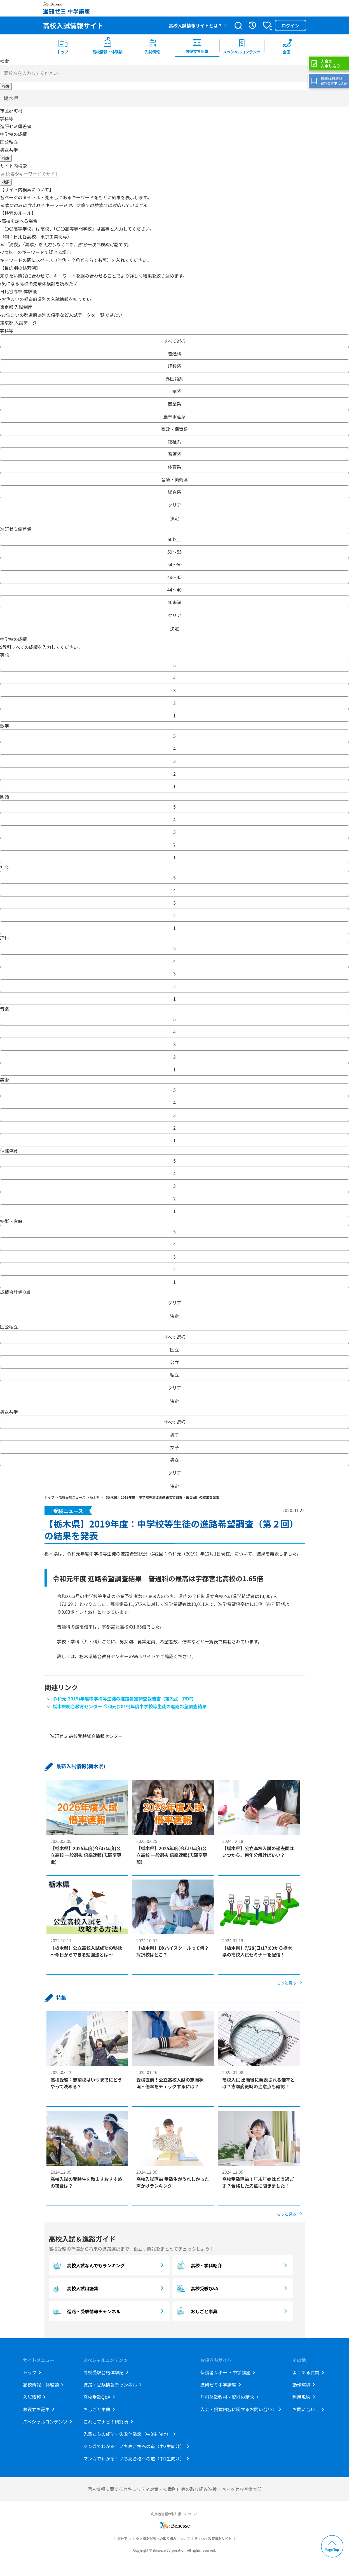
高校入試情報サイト (73, 25)
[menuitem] (62, 45)
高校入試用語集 (75, 2288)
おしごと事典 (196, 2311)
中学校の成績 (13, 134)
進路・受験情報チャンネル (86, 2311)
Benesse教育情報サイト (213, 2538)
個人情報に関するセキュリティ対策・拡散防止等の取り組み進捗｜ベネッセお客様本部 (174, 2489)
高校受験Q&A (196, 2288)
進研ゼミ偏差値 (15, 126)
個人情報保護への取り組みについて (163, 2538)
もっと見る (286, 1983)
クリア (174, 504)
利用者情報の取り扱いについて (174, 2513)
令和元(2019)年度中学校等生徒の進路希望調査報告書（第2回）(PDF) (123, 1698)
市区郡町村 (11, 110)
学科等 (6, 118)
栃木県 (10, 98)
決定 (174, 518)
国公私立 (9, 142)
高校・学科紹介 (198, 2265)
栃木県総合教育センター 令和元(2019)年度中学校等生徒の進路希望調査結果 (130, 1706)
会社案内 (124, 2538)
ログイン (290, 25)
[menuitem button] (286, 45)
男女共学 (9, 149)
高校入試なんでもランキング (88, 2265)
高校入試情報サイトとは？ (195, 25)
